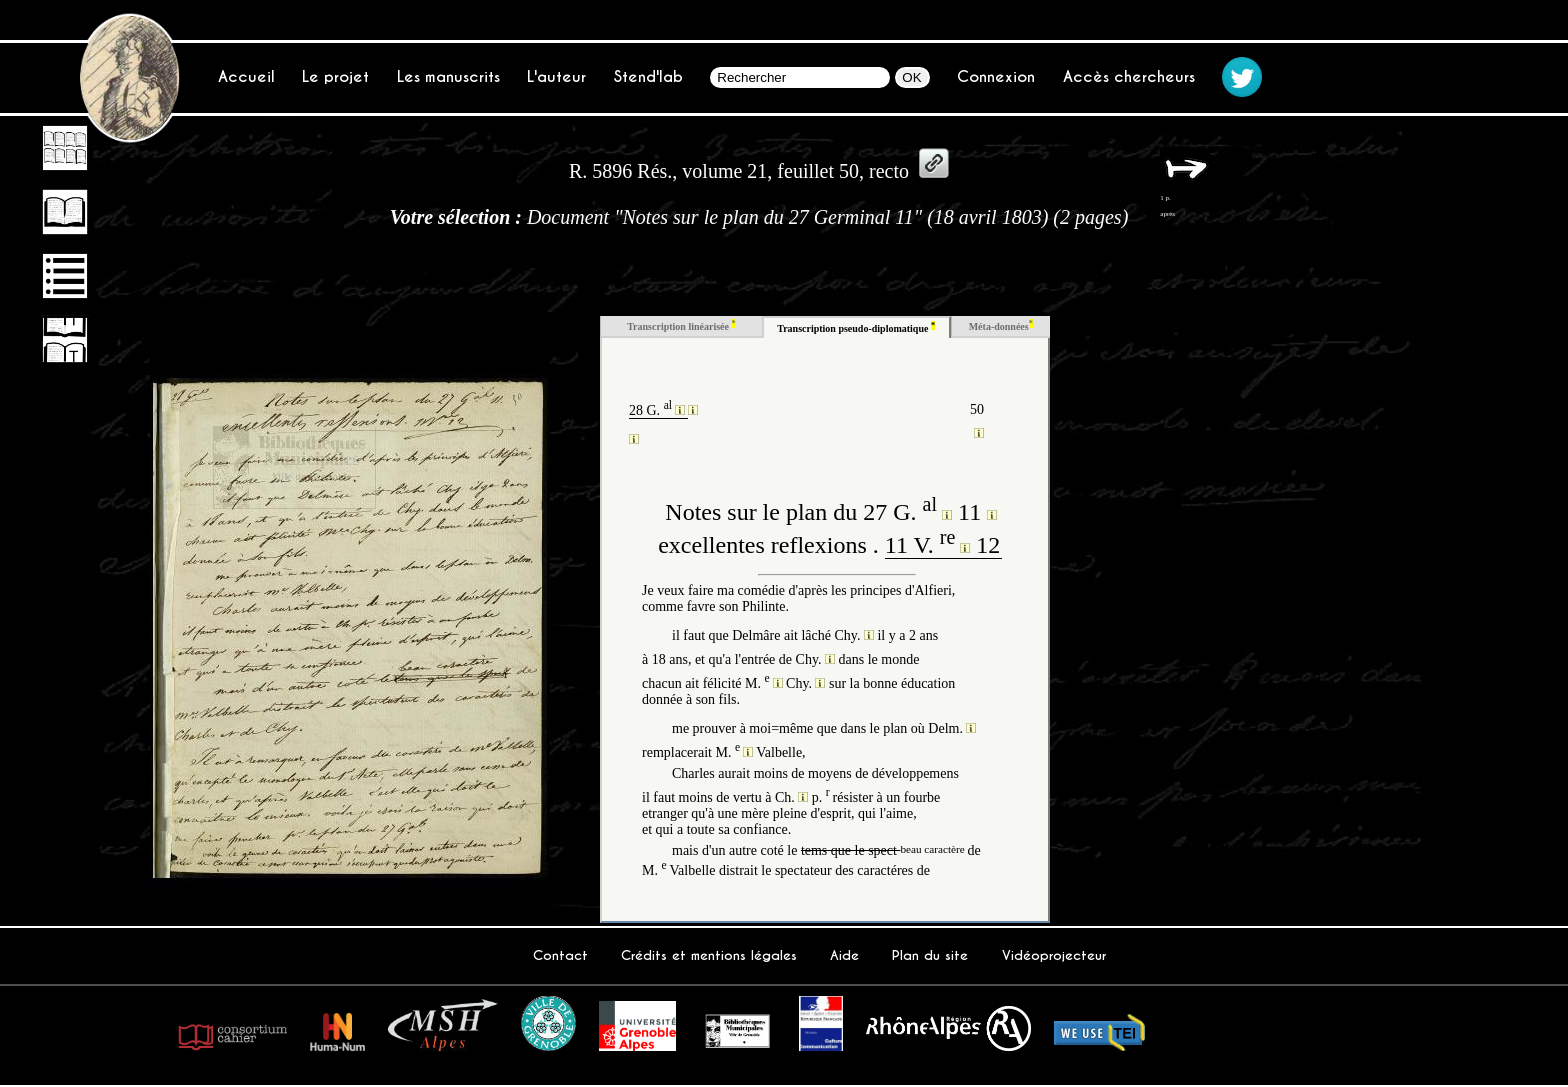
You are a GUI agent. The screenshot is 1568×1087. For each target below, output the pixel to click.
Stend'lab (648, 76)
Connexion (996, 76)
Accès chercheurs (1129, 76)
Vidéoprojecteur (1054, 955)
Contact (560, 955)
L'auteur (556, 76)
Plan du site (930, 955)
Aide (844, 955)
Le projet (335, 76)
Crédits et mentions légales (709, 955)
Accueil (246, 76)
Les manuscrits (448, 76)
